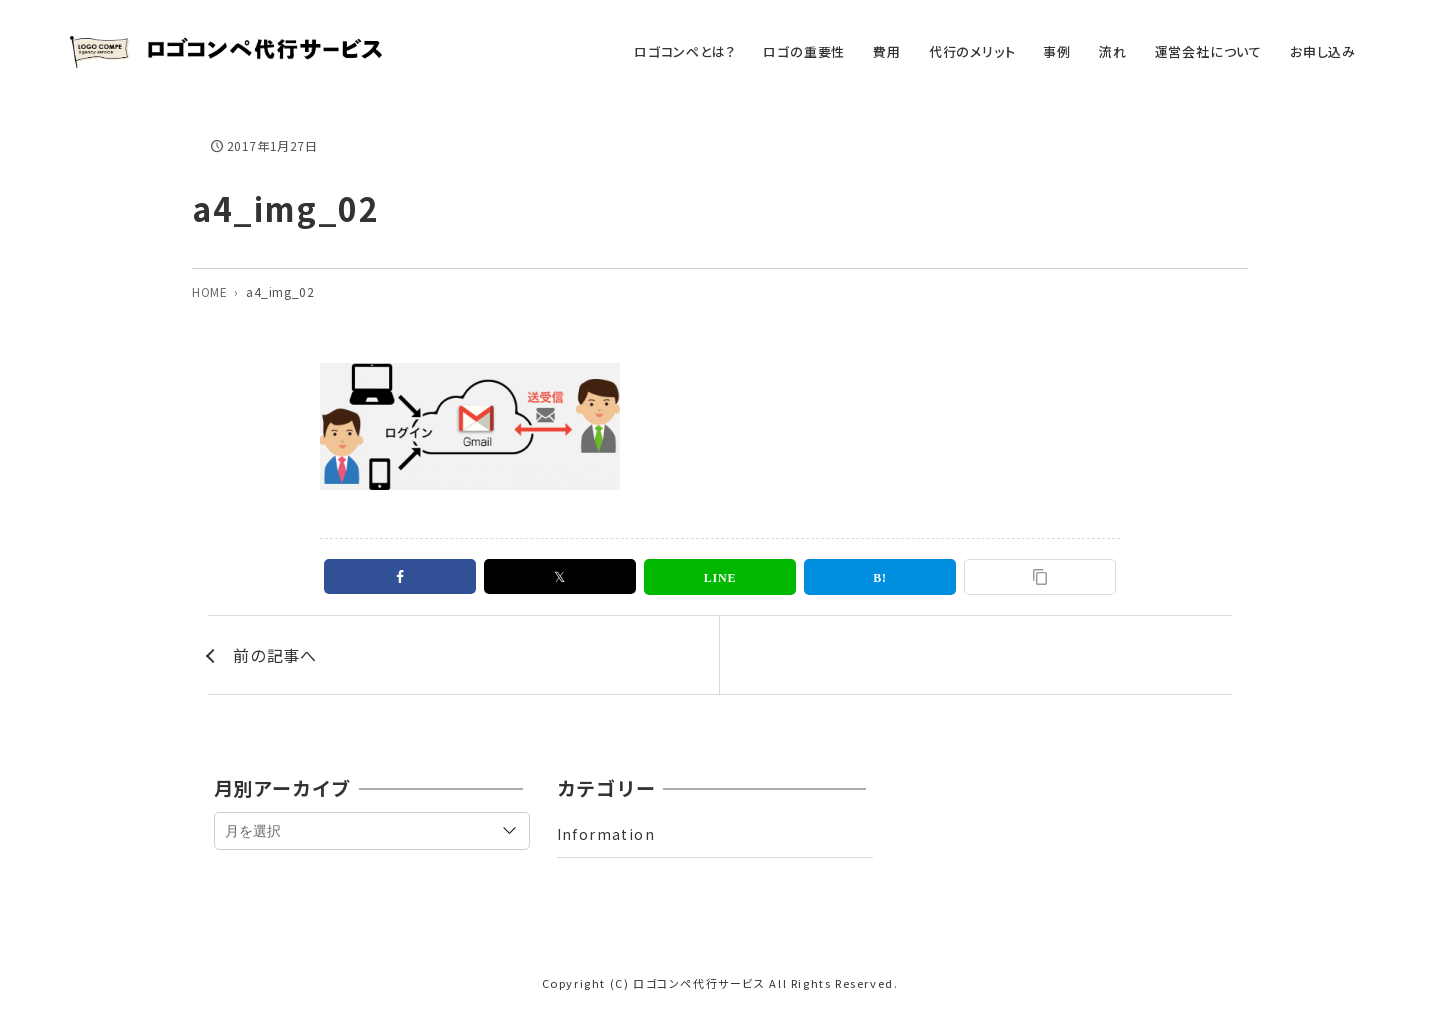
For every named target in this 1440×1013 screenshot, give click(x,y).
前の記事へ (275, 655)
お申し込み (1323, 51)
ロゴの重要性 (804, 51)
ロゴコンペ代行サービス (699, 983)
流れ (1113, 51)
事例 (1057, 51)
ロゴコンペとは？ (684, 51)
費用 (887, 51)
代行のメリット (972, 51)
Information (606, 834)
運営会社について (1208, 51)
